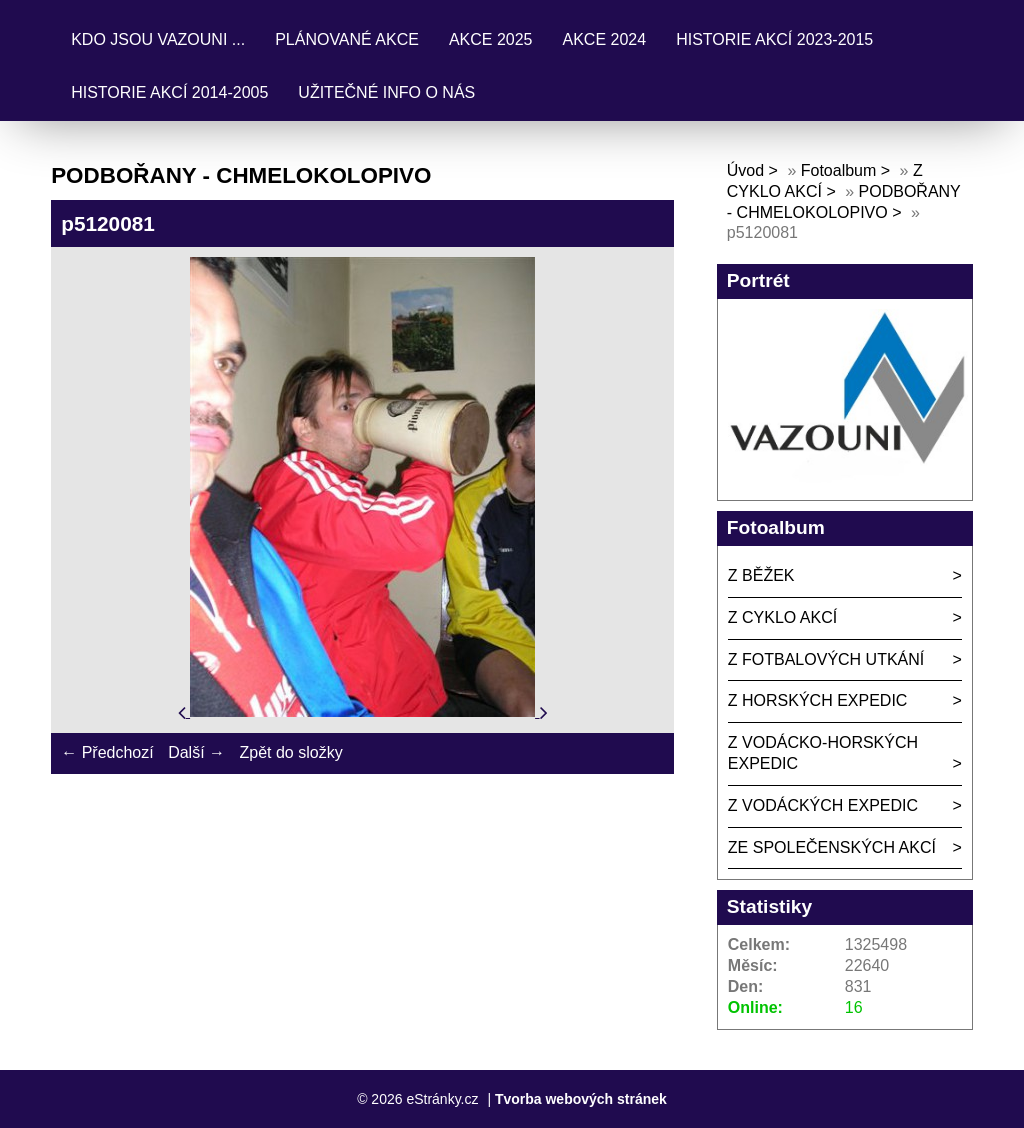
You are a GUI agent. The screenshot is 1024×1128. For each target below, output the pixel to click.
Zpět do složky (290, 752)
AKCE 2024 (605, 39)
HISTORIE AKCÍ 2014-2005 (169, 92)
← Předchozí (107, 752)
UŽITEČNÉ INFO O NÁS (386, 92)
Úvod (745, 170)
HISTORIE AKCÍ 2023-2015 (774, 39)
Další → (196, 752)
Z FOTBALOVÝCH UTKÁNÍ (826, 659)
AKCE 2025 (491, 39)
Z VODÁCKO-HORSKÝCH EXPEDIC (823, 753)
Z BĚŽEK (761, 575)
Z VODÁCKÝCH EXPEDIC (823, 805)
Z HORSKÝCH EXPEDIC (818, 700)
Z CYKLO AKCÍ (782, 617)
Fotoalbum (839, 170)
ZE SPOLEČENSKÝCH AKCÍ (832, 847)
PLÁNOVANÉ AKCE (347, 39)
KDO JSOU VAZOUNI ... (158, 39)
